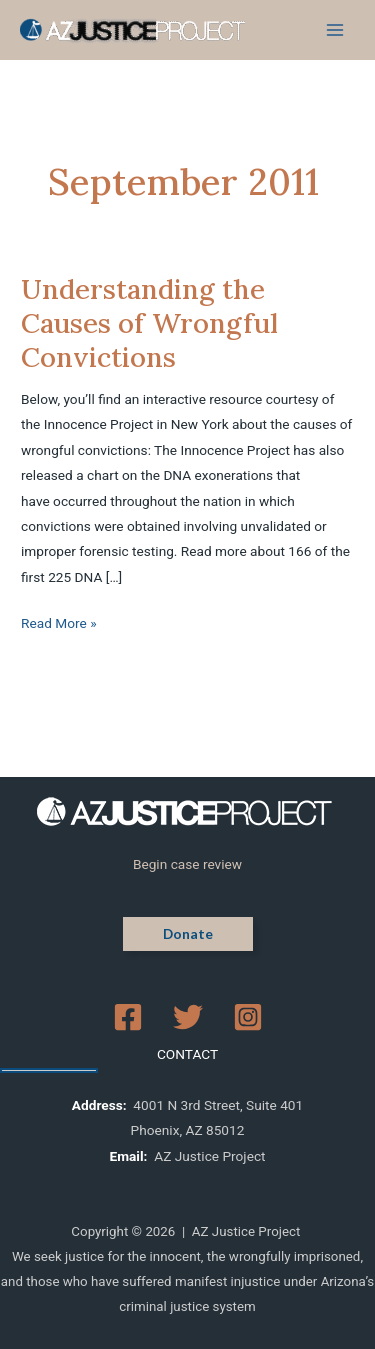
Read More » (59, 621)
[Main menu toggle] (335, 30)
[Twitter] (188, 1017)
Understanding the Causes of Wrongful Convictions (149, 322)
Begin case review (187, 864)
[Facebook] (128, 1017)
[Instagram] (248, 1017)
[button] (188, 934)
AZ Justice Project (209, 1156)
